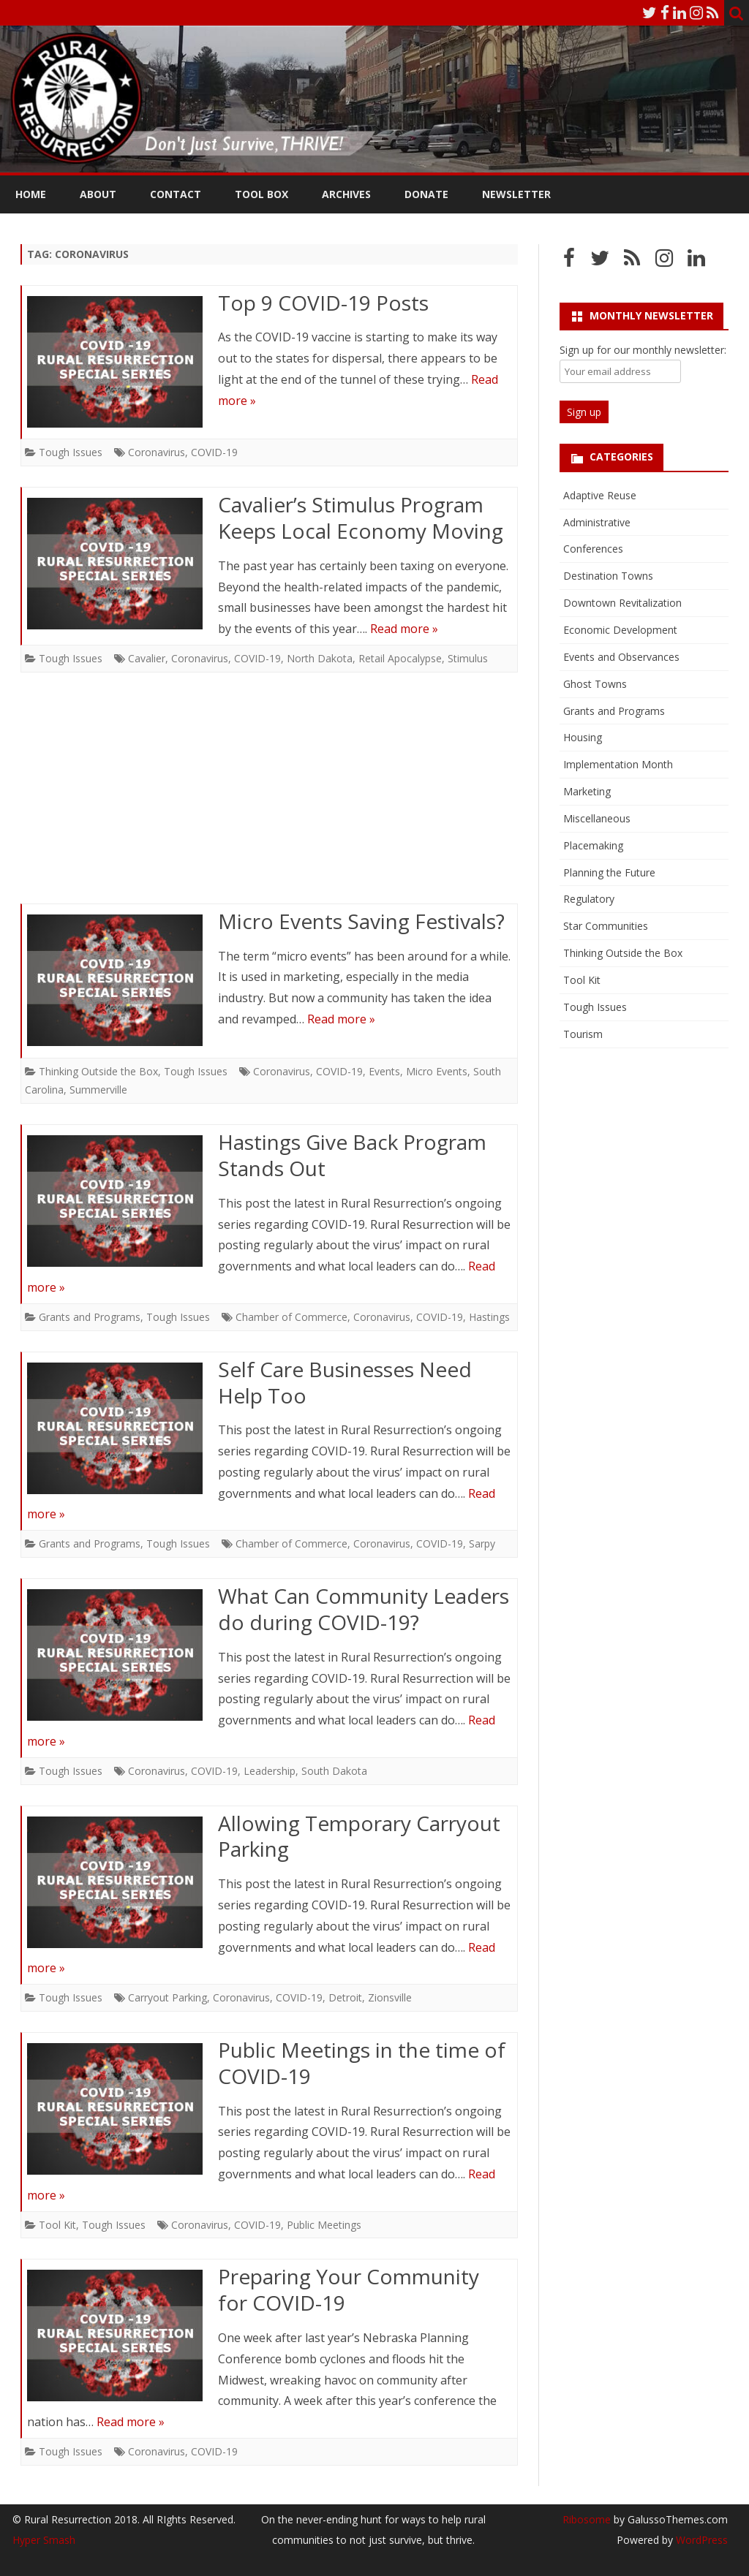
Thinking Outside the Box (98, 1071)
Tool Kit (57, 2225)
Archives (346, 194)
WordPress (700, 2540)
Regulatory (588, 899)
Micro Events (436, 1071)
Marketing (587, 791)
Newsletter (516, 194)
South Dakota (334, 1771)
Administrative (597, 522)
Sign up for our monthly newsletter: (643, 350)
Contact (175, 194)
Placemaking (593, 845)
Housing (582, 737)
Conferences (593, 549)
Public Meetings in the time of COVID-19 (361, 2063)
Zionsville (390, 1997)
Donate (426, 194)
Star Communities (605, 926)
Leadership (270, 1771)
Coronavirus (156, 452)
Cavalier (146, 658)
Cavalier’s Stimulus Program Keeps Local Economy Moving (360, 517)
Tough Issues (70, 452)
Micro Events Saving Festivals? (361, 921)
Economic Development (620, 630)
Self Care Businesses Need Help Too (345, 1382)
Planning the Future (609, 872)
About (98, 194)
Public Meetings (324, 2225)
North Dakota (320, 658)
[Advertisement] (269, 795)
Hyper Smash (43, 2540)
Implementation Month (618, 764)
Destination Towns (608, 576)
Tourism (583, 1034)
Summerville (98, 1089)
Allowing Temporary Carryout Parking (359, 1836)
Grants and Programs (89, 1317)
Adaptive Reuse (599, 495)
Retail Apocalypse (400, 658)
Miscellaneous (597, 818)
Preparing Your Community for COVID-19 (348, 2289)
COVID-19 (214, 452)
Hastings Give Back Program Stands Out (352, 1155)
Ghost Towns (595, 684)
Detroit (345, 1997)
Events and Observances (621, 657)
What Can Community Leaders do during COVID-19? (363, 1609)
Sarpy (482, 1543)
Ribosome (586, 2519)
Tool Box (261, 194)
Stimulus (468, 658)
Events (384, 1071)
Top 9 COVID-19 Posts (323, 303)
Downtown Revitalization (622, 603)
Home (30, 194)
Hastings (489, 1317)
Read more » (404, 629)
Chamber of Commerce (291, 1317)
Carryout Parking (167, 1997)
